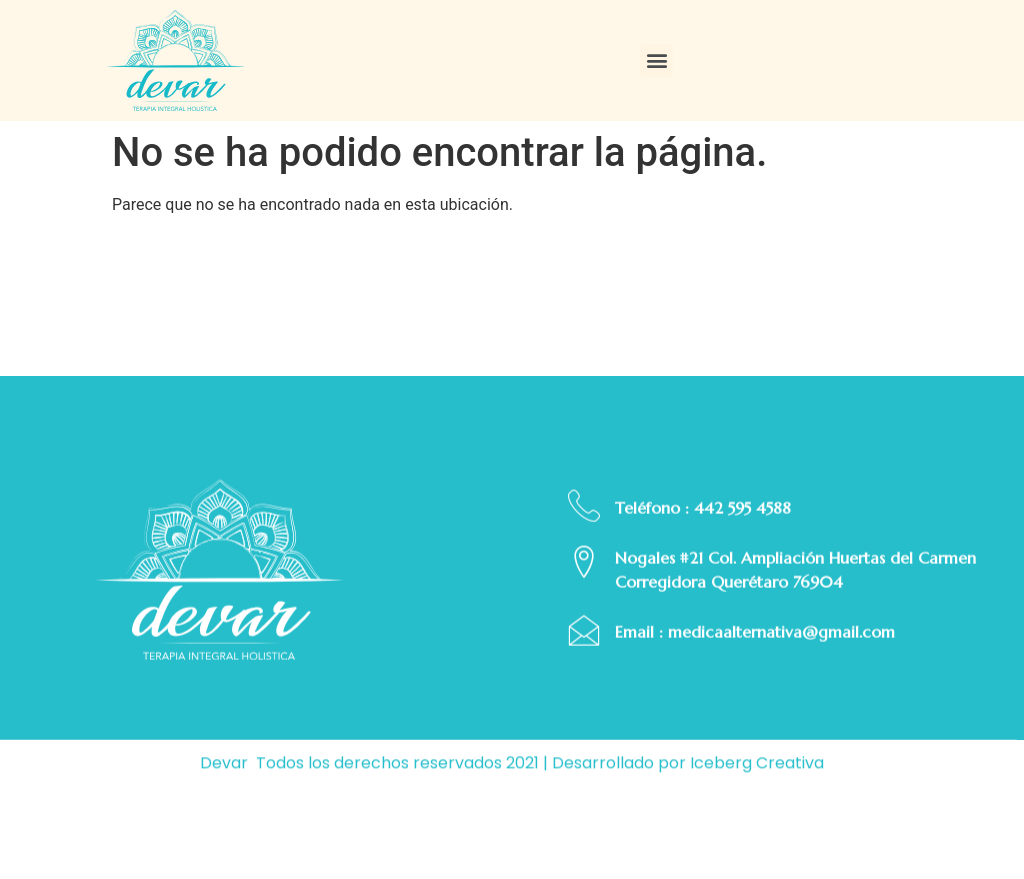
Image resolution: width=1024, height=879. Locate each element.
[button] (656, 60)
